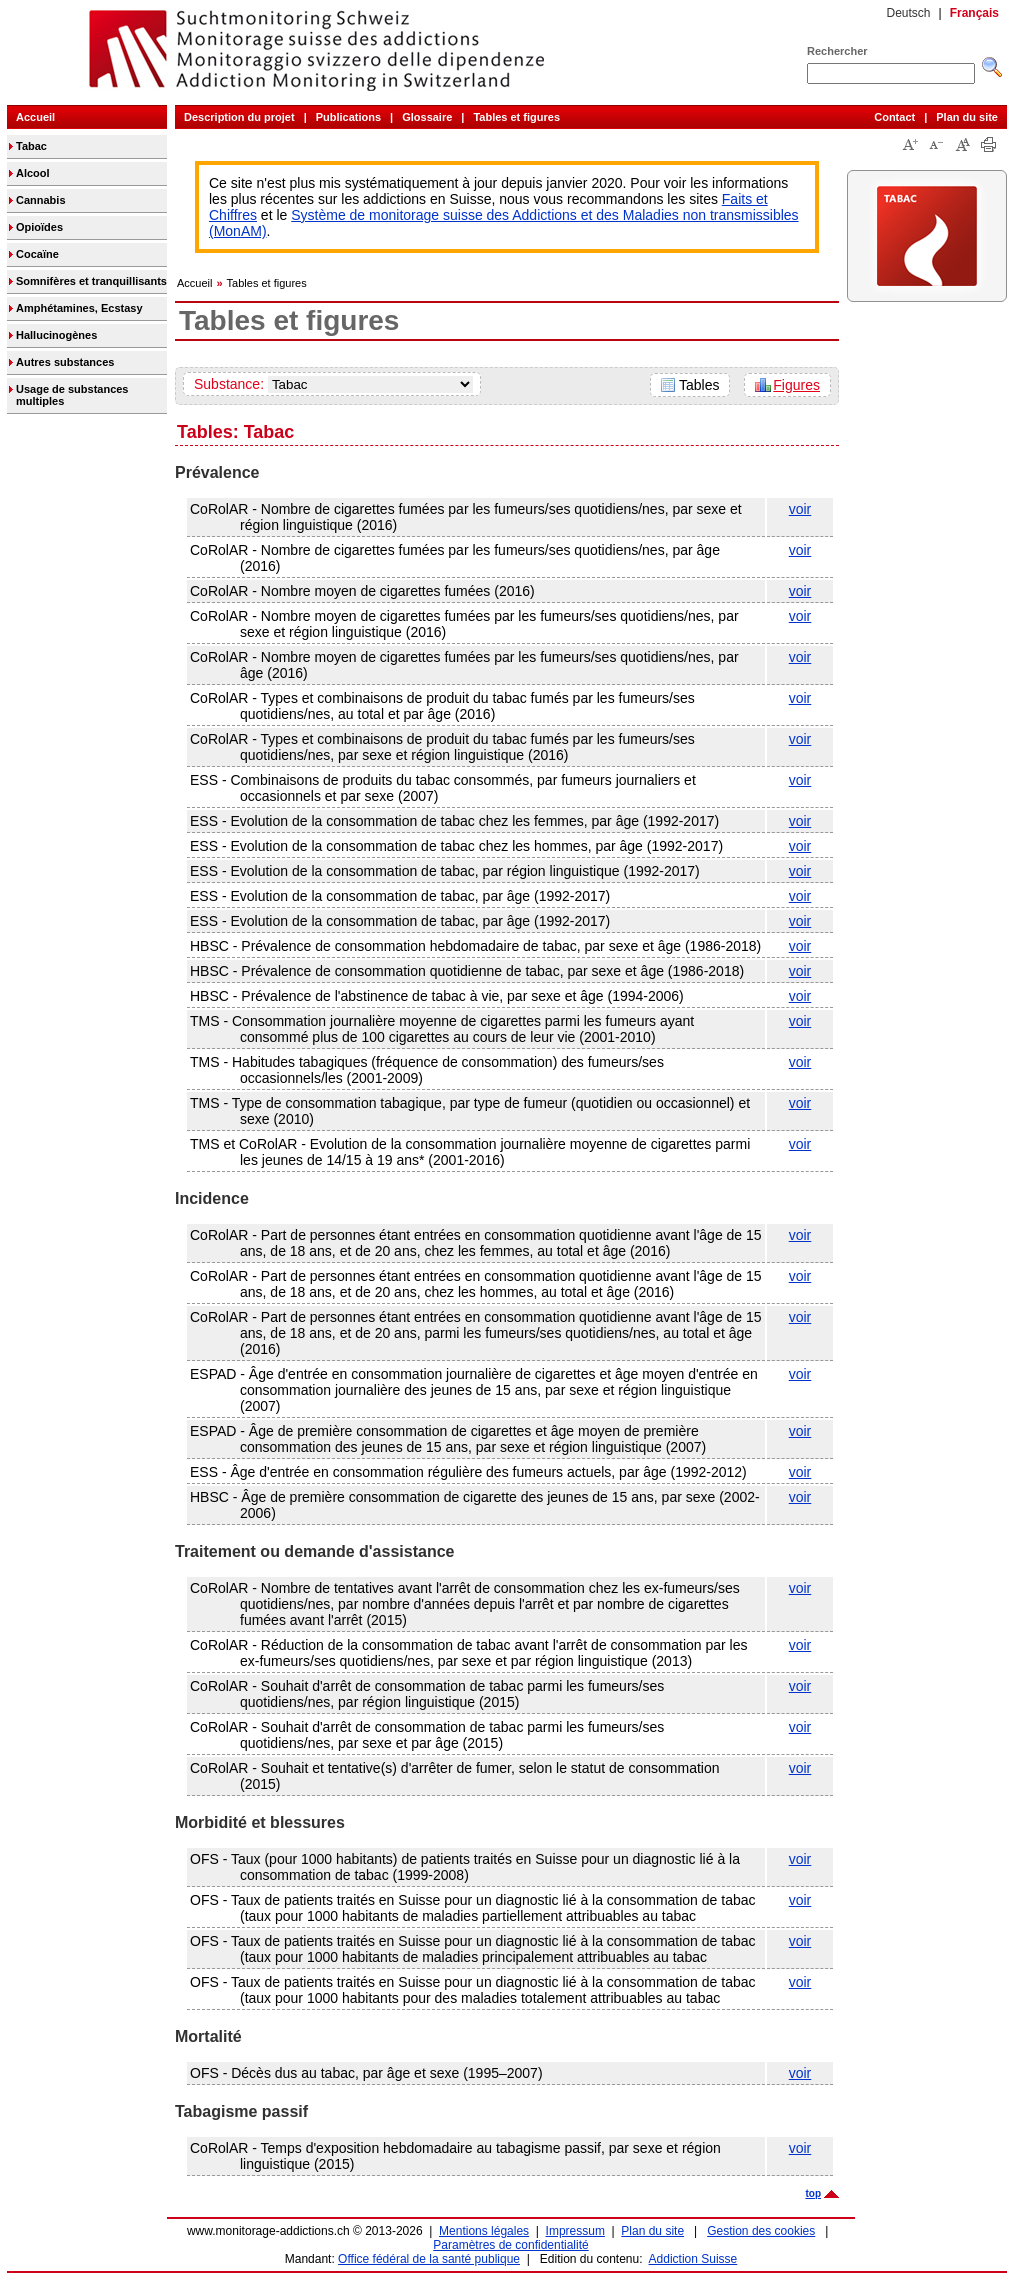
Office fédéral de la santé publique (429, 2259)
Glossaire (427, 117)
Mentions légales (484, 2231)
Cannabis (41, 200)
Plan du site (967, 117)
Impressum (575, 2231)
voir (800, 509)
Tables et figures (516, 117)
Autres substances (65, 362)
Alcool (33, 173)
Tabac (31, 146)
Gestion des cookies (761, 2231)
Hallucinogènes (56, 335)
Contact (894, 117)
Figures (796, 385)
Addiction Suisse (693, 2259)
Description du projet (239, 117)
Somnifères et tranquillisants (91, 281)
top (813, 2193)
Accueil (35, 117)
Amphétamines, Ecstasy (79, 308)
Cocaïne (37, 254)
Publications (348, 117)
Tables (699, 385)
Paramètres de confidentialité (510, 2245)
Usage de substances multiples (72, 395)
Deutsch (908, 13)
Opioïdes (39, 227)
